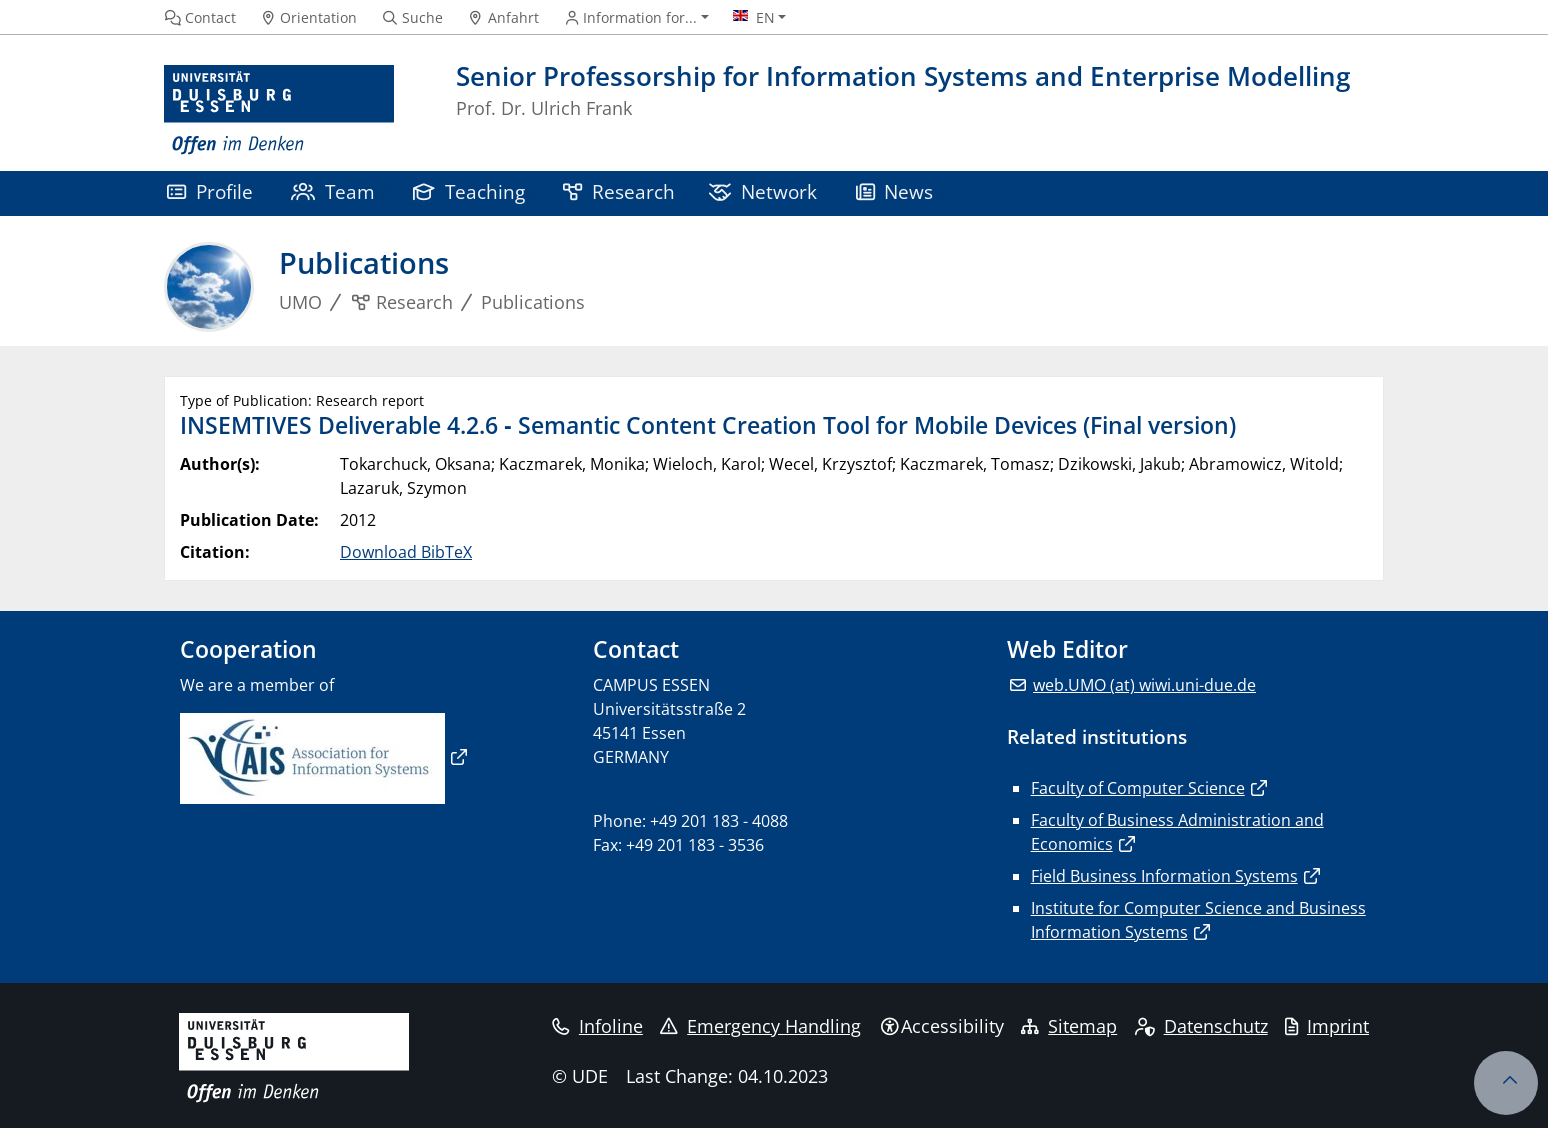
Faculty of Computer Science (1138, 788)
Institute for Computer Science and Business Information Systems (1198, 920)
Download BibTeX (406, 552)
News (895, 191)
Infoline (597, 1026)
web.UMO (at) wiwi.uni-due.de (1144, 685)
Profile (210, 191)
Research (619, 191)
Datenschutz (1201, 1026)
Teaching (469, 191)
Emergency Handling (760, 1026)
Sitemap (1069, 1026)
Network (763, 191)
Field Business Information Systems (1164, 876)
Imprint (1327, 1026)
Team (333, 191)
